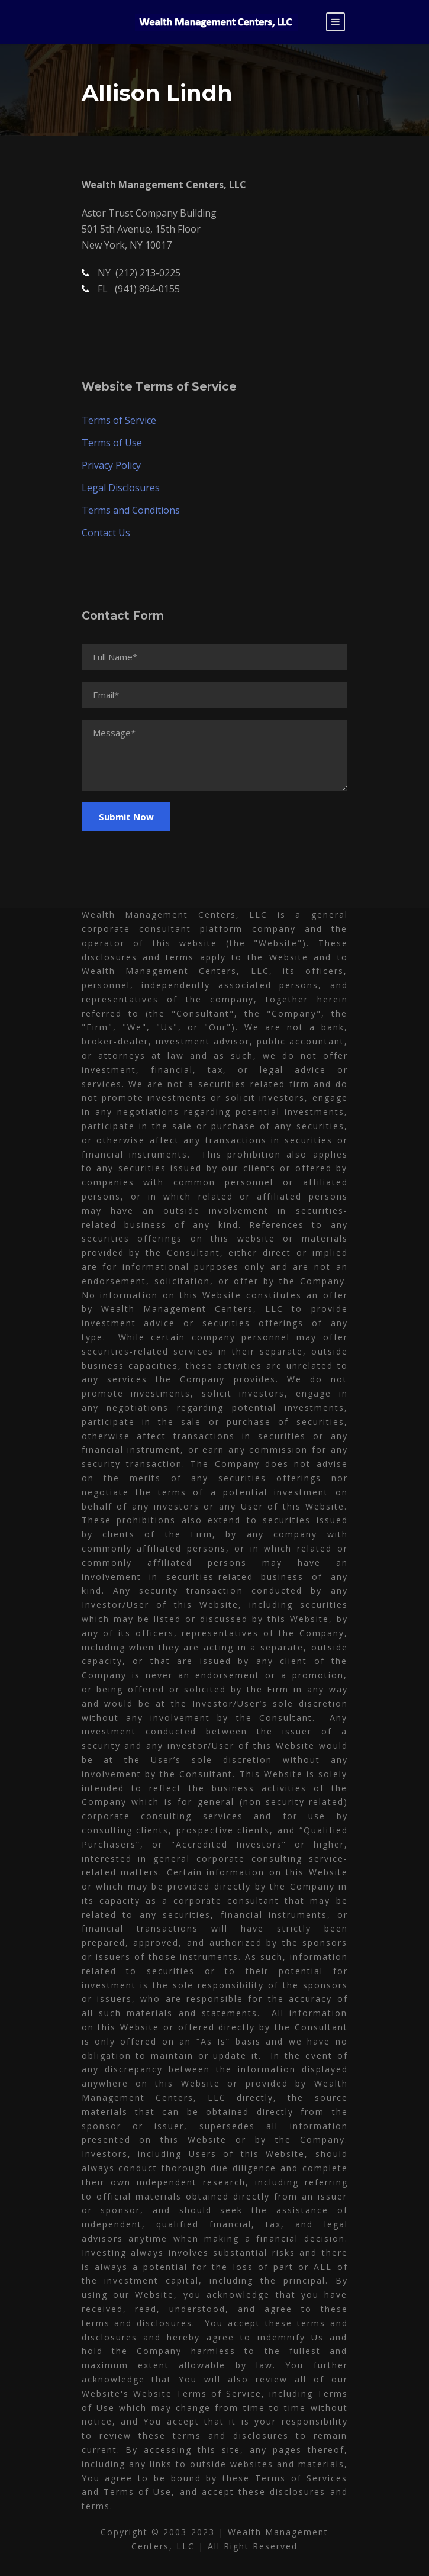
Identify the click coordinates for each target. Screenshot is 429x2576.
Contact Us (106, 532)
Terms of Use (112, 442)
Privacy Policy (111, 465)
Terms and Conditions (131, 510)
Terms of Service (119, 420)
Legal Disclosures (121, 487)
